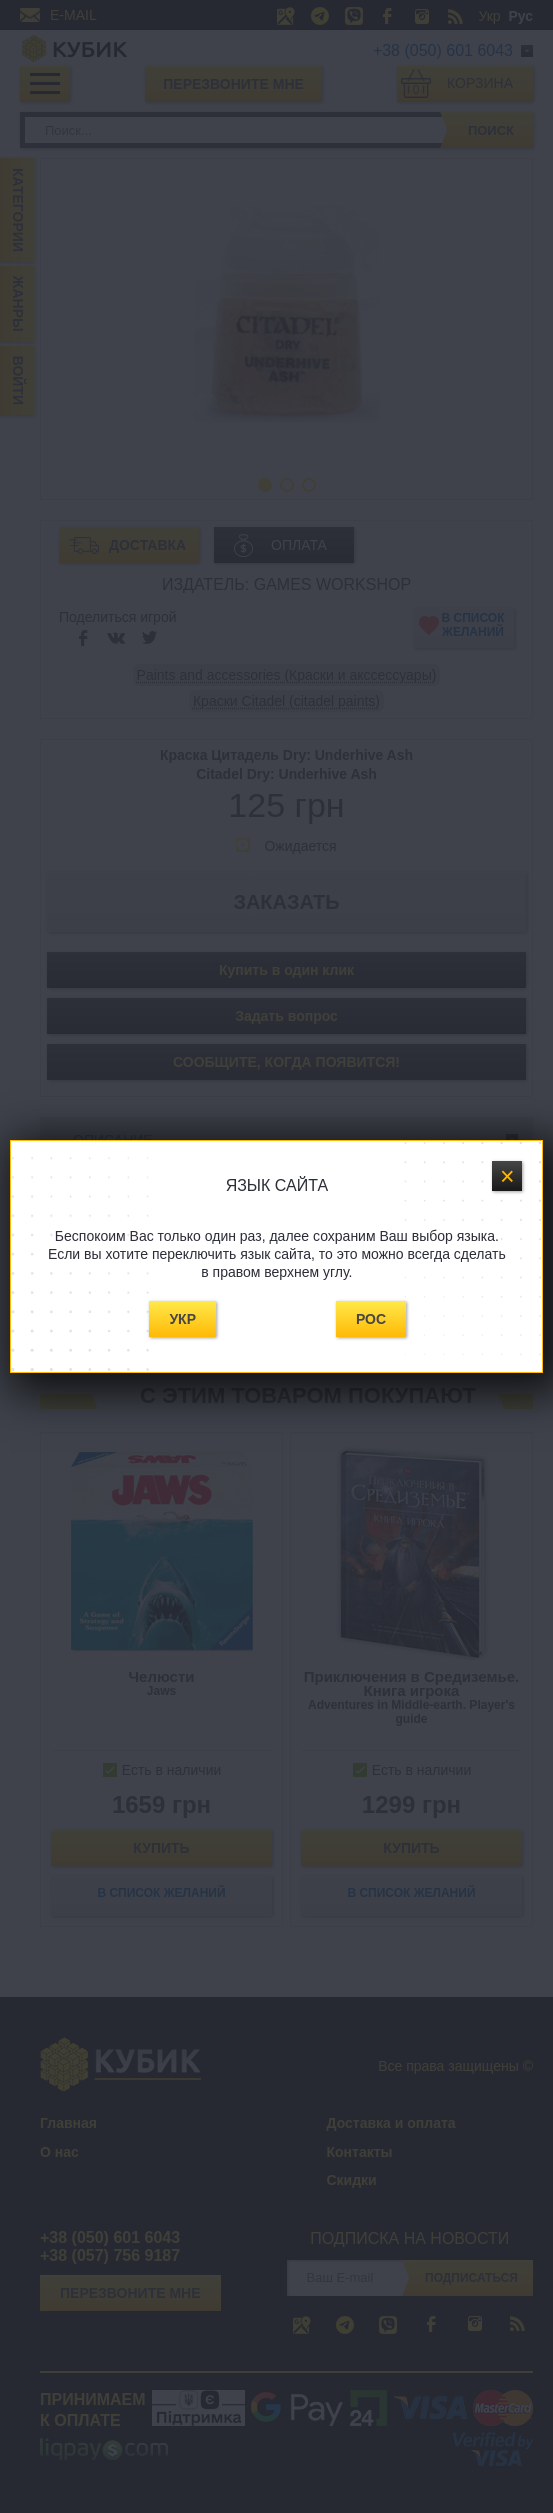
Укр (182, 1319)
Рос (371, 1319)
